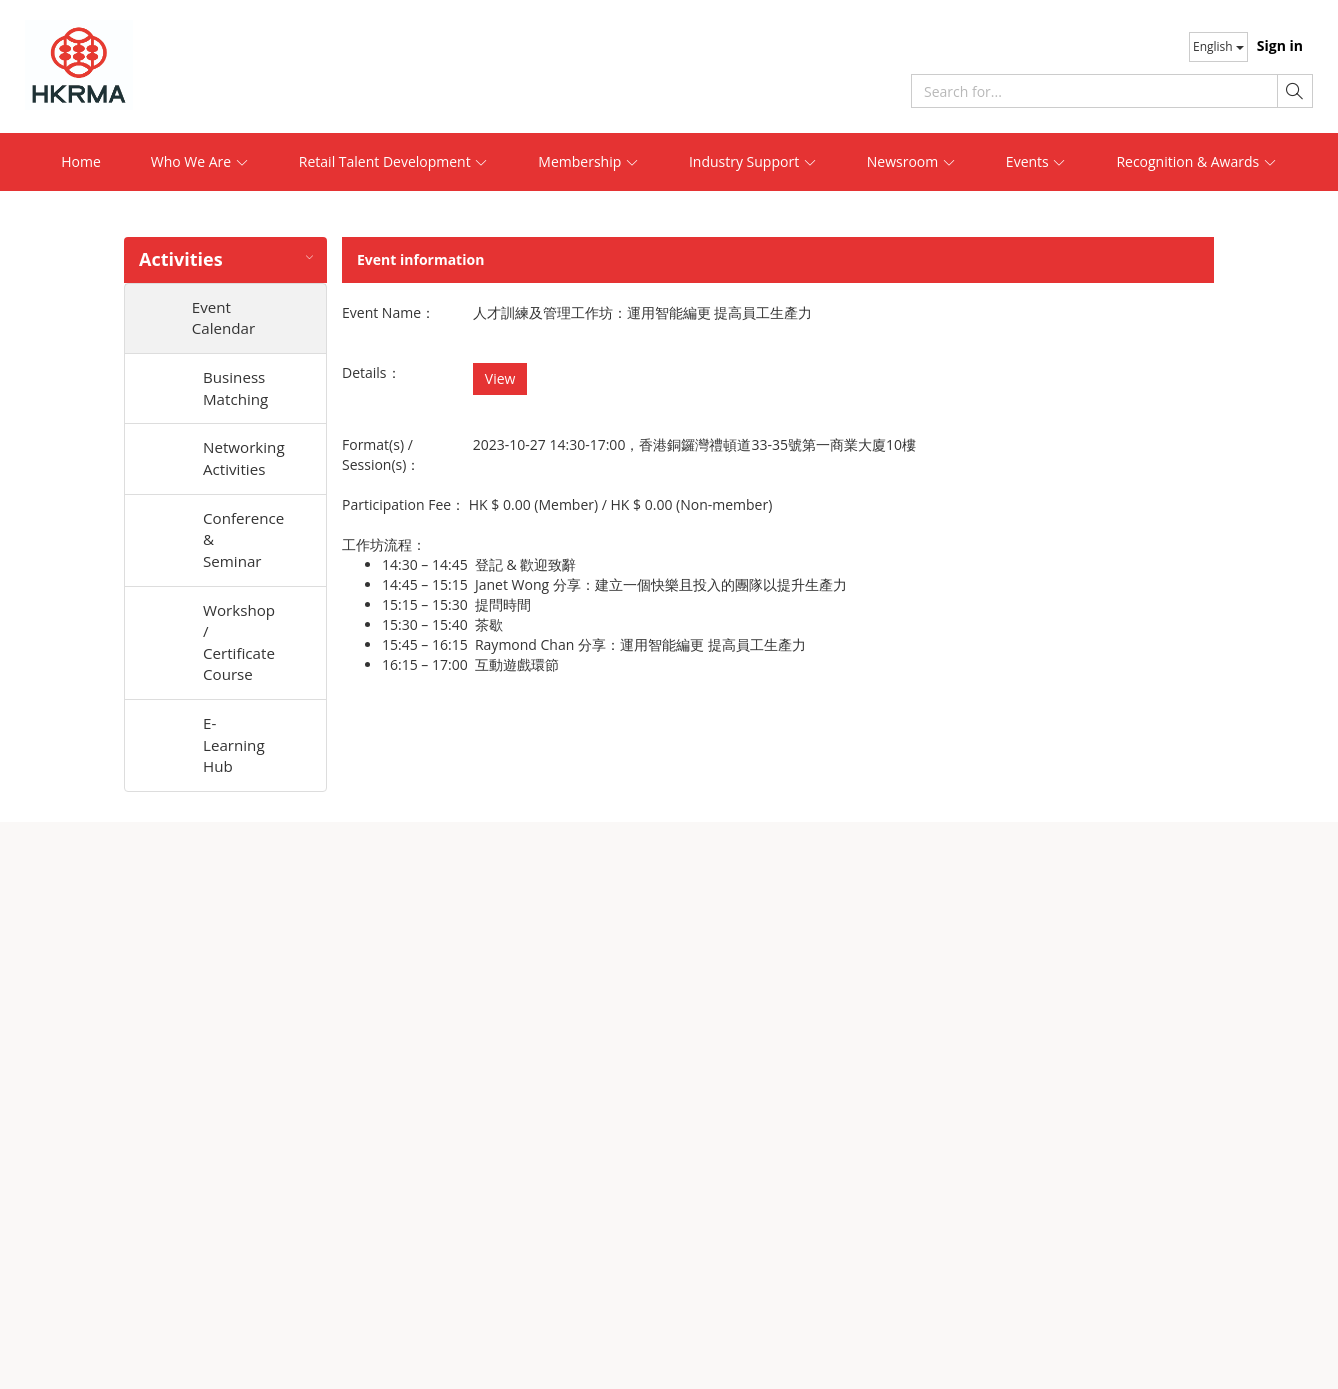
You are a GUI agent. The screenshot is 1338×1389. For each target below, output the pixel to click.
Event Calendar (236, 319)
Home (81, 161)
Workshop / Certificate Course (241, 655)
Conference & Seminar (244, 549)
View (500, 378)
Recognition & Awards (1196, 161)
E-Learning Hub (235, 763)
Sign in (1280, 45)
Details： (371, 372)
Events (1036, 161)
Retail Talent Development (394, 161)
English (1218, 46)
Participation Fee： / (557, 504)
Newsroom (911, 161)
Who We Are (200, 161)
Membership (588, 161)
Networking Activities (244, 464)
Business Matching (237, 391)
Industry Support (753, 161)
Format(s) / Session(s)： (381, 454)
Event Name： (388, 312)
